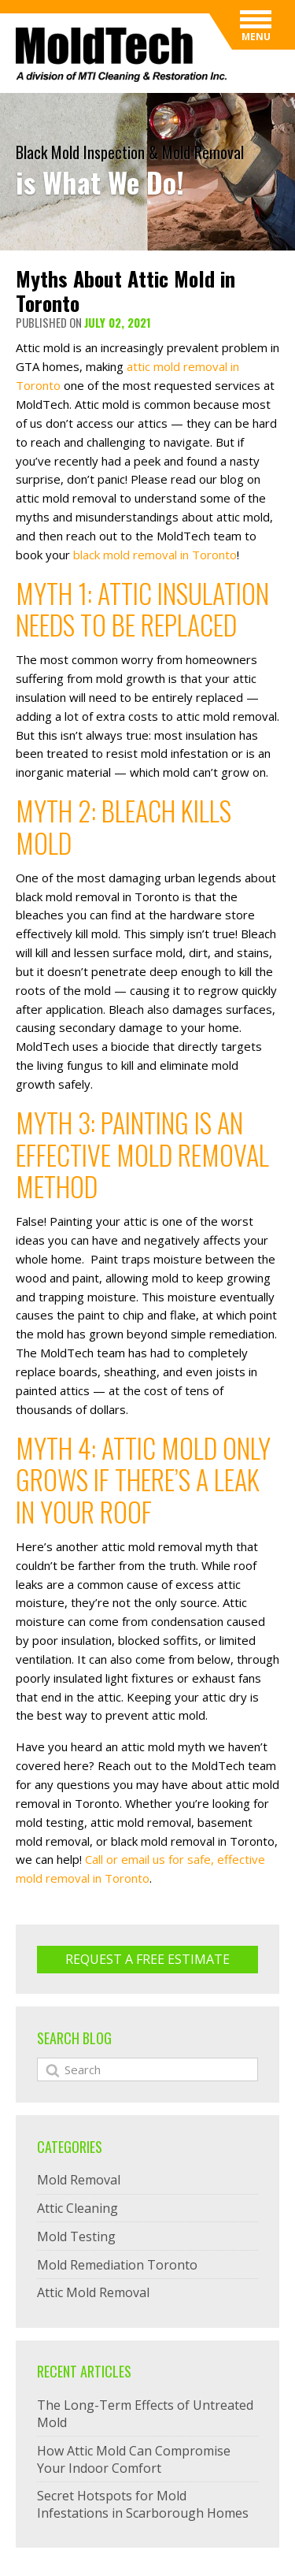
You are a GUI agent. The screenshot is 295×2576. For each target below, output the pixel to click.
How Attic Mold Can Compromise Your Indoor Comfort (133, 2459)
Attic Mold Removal (93, 2292)
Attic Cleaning (77, 2208)
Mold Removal (78, 2179)
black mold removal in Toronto (155, 554)
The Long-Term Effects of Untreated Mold (145, 2413)
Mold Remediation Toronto (117, 2264)
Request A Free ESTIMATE (147, 1959)
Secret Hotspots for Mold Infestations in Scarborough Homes (143, 2504)
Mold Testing (76, 2236)
